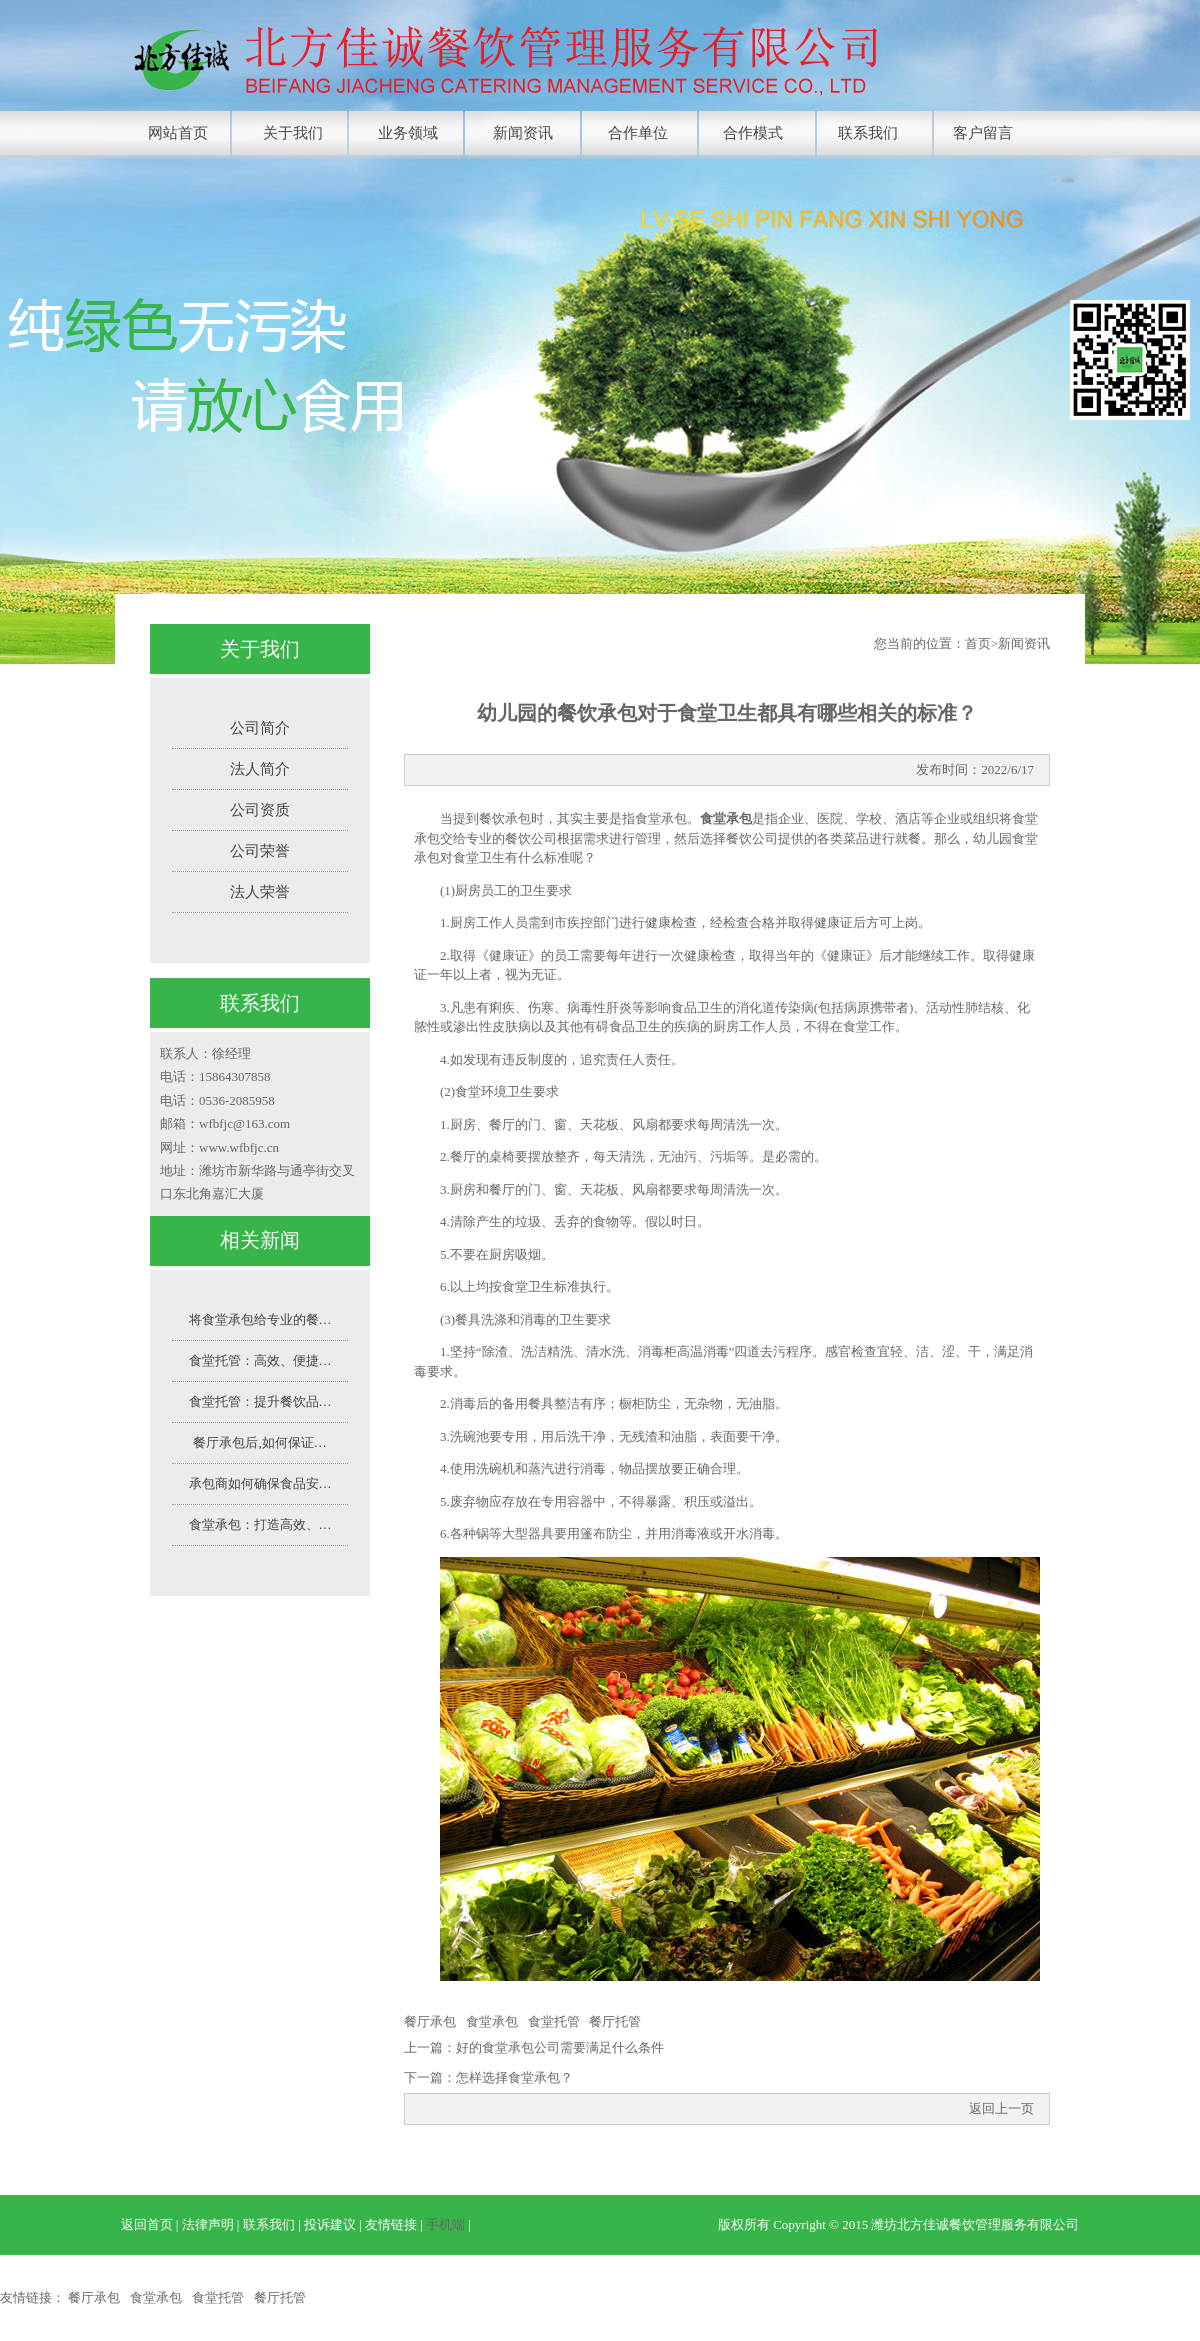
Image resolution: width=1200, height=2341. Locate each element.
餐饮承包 (505, 818)
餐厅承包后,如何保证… (259, 1442)
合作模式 (753, 133)
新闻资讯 (523, 133)
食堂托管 (554, 2021)
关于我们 (293, 133)
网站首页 (178, 133)
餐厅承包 (430, 2021)
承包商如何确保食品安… (260, 1483)
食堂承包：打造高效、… (260, 1524)
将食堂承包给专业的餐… (260, 1319)
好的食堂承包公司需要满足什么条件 (560, 2047)
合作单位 (638, 133)
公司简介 (260, 728)
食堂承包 (492, 2021)
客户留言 (983, 133)
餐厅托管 (615, 2021)
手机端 (445, 2224)
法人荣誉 (260, 892)
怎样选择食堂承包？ (514, 2077)
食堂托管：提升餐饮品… (260, 1401)
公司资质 (260, 810)
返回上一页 (1001, 2108)
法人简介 (260, 769)
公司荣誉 (260, 851)
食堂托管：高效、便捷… (260, 1360)
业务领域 (408, 133)
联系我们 (868, 133)
